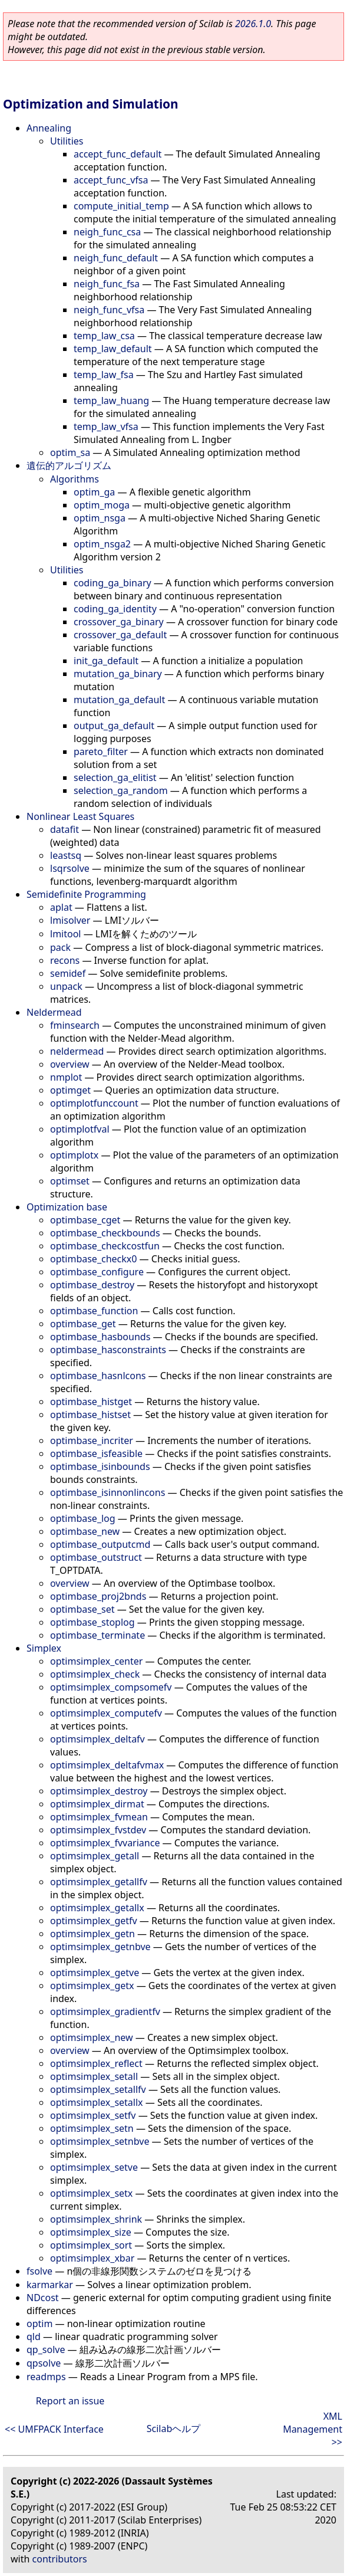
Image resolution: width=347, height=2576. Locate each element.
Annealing (49, 128)
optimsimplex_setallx (96, 2102)
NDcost (43, 2297)
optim (39, 2323)
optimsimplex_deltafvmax (107, 1764)
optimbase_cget (85, 1219)
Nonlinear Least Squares (80, 816)
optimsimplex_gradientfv (105, 2011)
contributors (59, 2558)
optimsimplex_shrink (96, 2219)
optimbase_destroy (92, 1284)
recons (65, 960)
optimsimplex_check (95, 1674)
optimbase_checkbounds (105, 1232)
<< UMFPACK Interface (54, 2429)
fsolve (39, 2271)
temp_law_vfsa (106, 426)
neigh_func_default (116, 257)
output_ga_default (114, 725)
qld (34, 2336)
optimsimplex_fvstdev (98, 1829)
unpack (66, 986)
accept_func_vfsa (111, 179)
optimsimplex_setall (94, 2076)
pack (60, 947)
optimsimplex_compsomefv (111, 1687)
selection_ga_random (121, 790)
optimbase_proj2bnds (98, 1596)
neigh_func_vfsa (109, 309)
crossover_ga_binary (119, 621)
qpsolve (44, 2363)
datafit (64, 829)
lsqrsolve (70, 868)
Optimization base (67, 1206)
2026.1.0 (253, 23)
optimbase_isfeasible (96, 1453)
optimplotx (74, 1154)
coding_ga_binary (112, 582)
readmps (46, 2376)
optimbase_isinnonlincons (107, 1492)
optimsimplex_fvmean (99, 1816)
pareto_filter (101, 751)
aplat (61, 907)
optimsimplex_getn (92, 1933)
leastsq (65, 855)
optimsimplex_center (96, 1661)
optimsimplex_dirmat (97, 1803)
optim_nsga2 (102, 543)
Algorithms (74, 478)
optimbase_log (82, 1518)
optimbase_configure (97, 1271)
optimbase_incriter (91, 1440)
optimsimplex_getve (94, 1972)
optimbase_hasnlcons (98, 1375)
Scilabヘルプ (174, 2428)
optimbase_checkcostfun (105, 1245)
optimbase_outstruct (96, 1557)
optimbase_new (85, 1531)
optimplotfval (80, 1129)
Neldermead (54, 1012)
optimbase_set (82, 1609)
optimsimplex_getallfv (98, 1881)
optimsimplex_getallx (97, 1907)
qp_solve (46, 2349)
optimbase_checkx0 (93, 1258)
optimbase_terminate (97, 1635)
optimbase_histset (90, 1414)
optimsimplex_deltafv (97, 1738)
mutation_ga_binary (118, 673)
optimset (70, 1180)
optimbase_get (83, 1323)
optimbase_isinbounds (100, 1466)
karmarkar (50, 2284)
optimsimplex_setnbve (99, 2141)
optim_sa (70, 452)
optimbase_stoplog (92, 1622)
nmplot (66, 1077)
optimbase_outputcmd (100, 1544)
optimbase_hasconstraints (108, 1349)
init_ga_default (106, 660)
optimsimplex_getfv (93, 1920)
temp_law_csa (104, 335)
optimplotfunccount (94, 1103)
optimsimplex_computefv (106, 1713)
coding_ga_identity (115, 608)
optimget (70, 1090)
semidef (67, 973)
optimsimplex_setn (92, 2128)
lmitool (65, 933)
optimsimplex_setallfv (98, 2089)
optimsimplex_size (90, 2232)
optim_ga (94, 491)
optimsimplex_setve (94, 2167)
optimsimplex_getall (94, 1855)
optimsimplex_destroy (99, 1790)
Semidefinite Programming (86, 894)
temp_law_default (113, 348)
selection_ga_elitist (115, 777)
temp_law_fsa (104, 374)
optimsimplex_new (91, 2037)
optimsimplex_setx (91, 2193)
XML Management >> (312, 2429)
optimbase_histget (91, 1401)
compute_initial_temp (121, 205)
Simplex (44, 1648)
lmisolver (70, 920)
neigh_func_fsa (107, 283)
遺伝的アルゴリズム (69, 465)
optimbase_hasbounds (100, 1336)
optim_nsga (99, 517)
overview (70, 1064)
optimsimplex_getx (92, 1985)
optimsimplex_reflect (96, 2063)
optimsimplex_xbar (92, 2258)
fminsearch (75, 1025)
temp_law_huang (111, 400)
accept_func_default (117, 153)
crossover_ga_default (120, 634)
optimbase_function (94, 1310)
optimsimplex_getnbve (100, 1946)
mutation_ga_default (119, 699)
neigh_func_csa (107, 231)
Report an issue (70, 2400)
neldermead (77, 1051)
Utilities (66, 140)
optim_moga (102, 504)
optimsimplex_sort (91, 2245)
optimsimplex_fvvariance (105, 1842)
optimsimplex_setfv (93, 2115)
